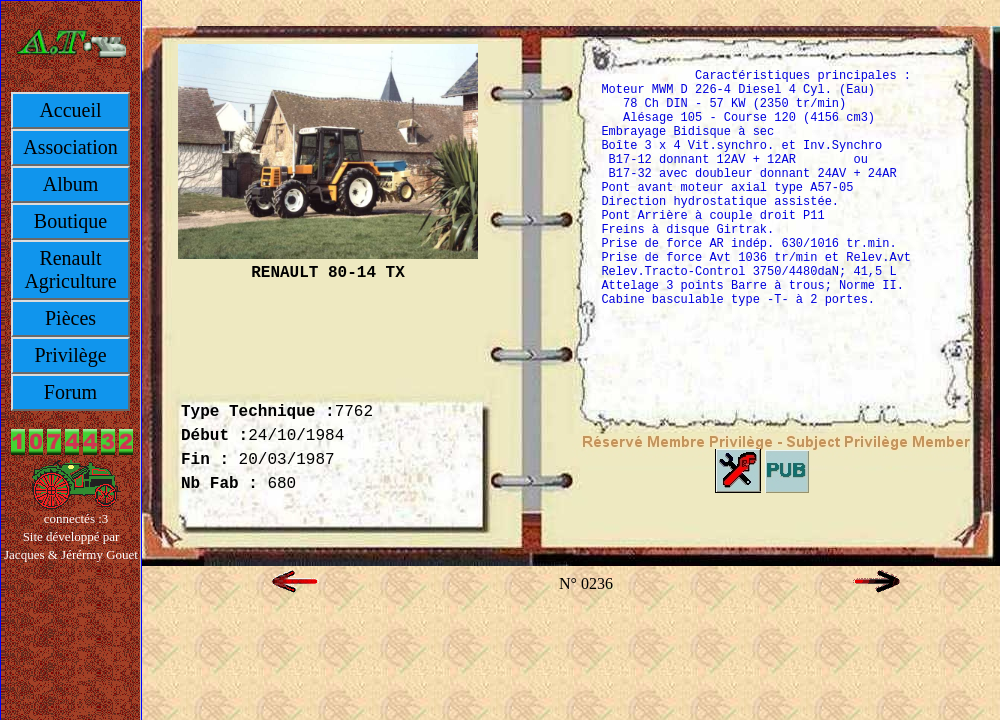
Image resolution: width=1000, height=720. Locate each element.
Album (71, 184)
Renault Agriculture (70, 269)
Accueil (70, 110)
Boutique (70, 221)
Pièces (70, 318)
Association (70, 147)
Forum (70, 392)
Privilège (70, 355)
